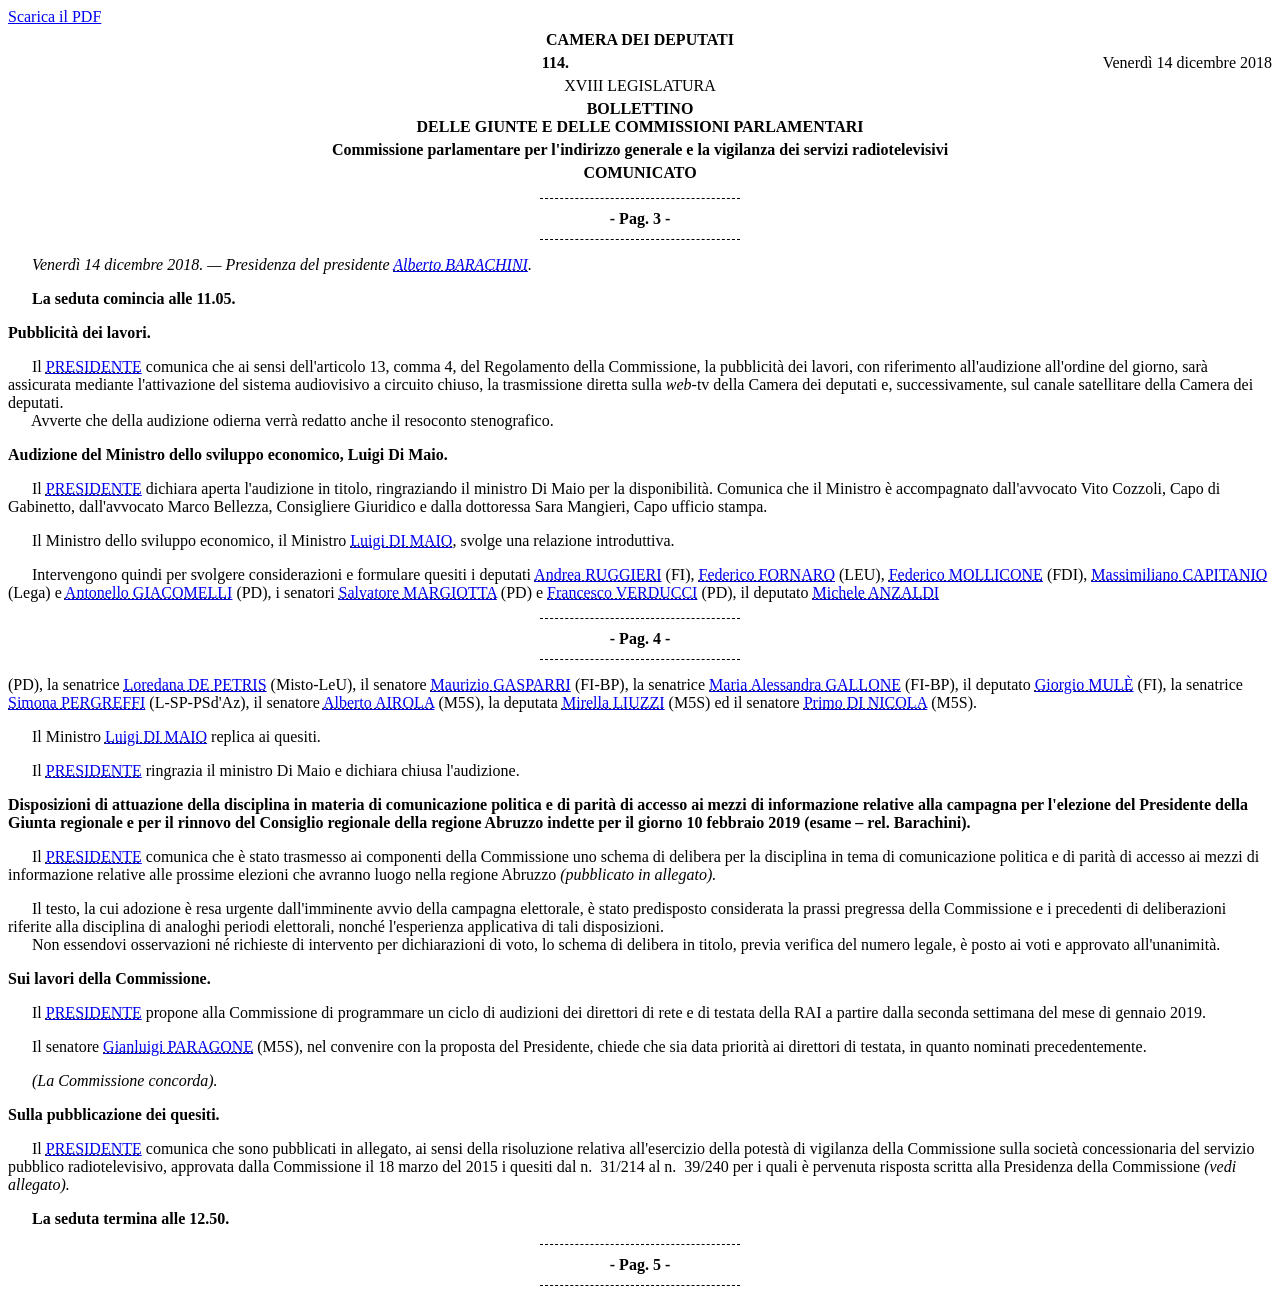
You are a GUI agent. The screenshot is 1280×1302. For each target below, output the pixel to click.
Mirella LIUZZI (613, 702)
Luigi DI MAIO (401, 540)
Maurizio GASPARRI (501, 684)
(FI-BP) (600, 684)
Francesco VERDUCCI (622, 592)
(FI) (678, 574)
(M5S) (459, 702)
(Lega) (29, 592)
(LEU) (860, 574)
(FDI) (1065, 574)
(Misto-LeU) (312, 684)
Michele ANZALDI (876, 592)
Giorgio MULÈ (1084, 684)
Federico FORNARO (767, 574)
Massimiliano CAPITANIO (1179, 574)
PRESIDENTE (94, 366)
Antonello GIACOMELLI (149, 592)
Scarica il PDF (54, 16)
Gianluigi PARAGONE (178, 1046)
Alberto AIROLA (379, 702)
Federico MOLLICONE (966, 574)
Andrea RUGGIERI (598, 574)
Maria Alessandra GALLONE (805, 684)
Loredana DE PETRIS (195, 684)
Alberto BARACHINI (460, 264)
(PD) (251, 592)
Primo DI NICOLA (866, 702)
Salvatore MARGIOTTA (418, 592)
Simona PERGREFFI (76, 702)
